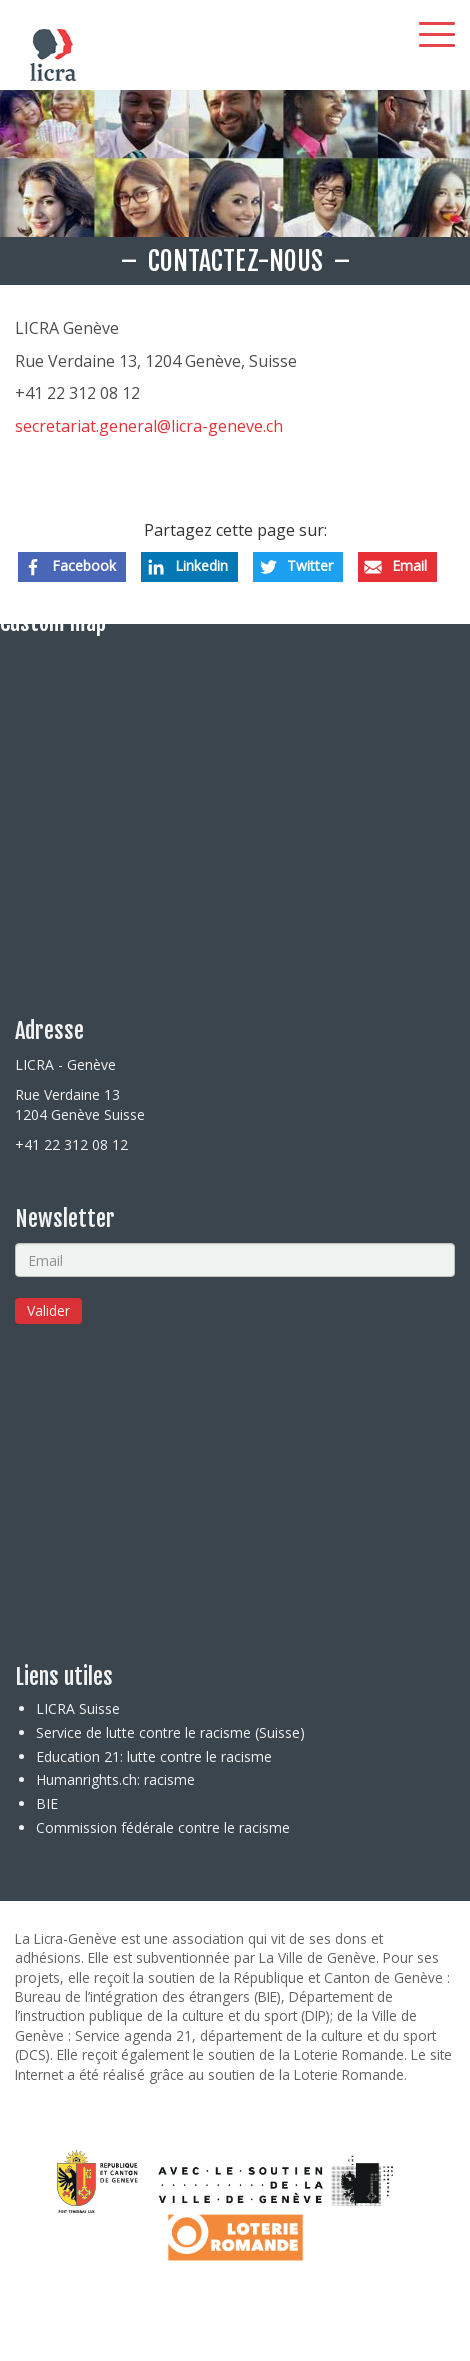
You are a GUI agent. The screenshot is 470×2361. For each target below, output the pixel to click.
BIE (47, 1803)
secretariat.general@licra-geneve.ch (149, 426)
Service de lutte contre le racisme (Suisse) (170, 1732)
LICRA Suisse (78, 1708)
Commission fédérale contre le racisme (163, 1827)
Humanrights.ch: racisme (115, 1779)
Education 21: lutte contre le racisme (154, 1756)
